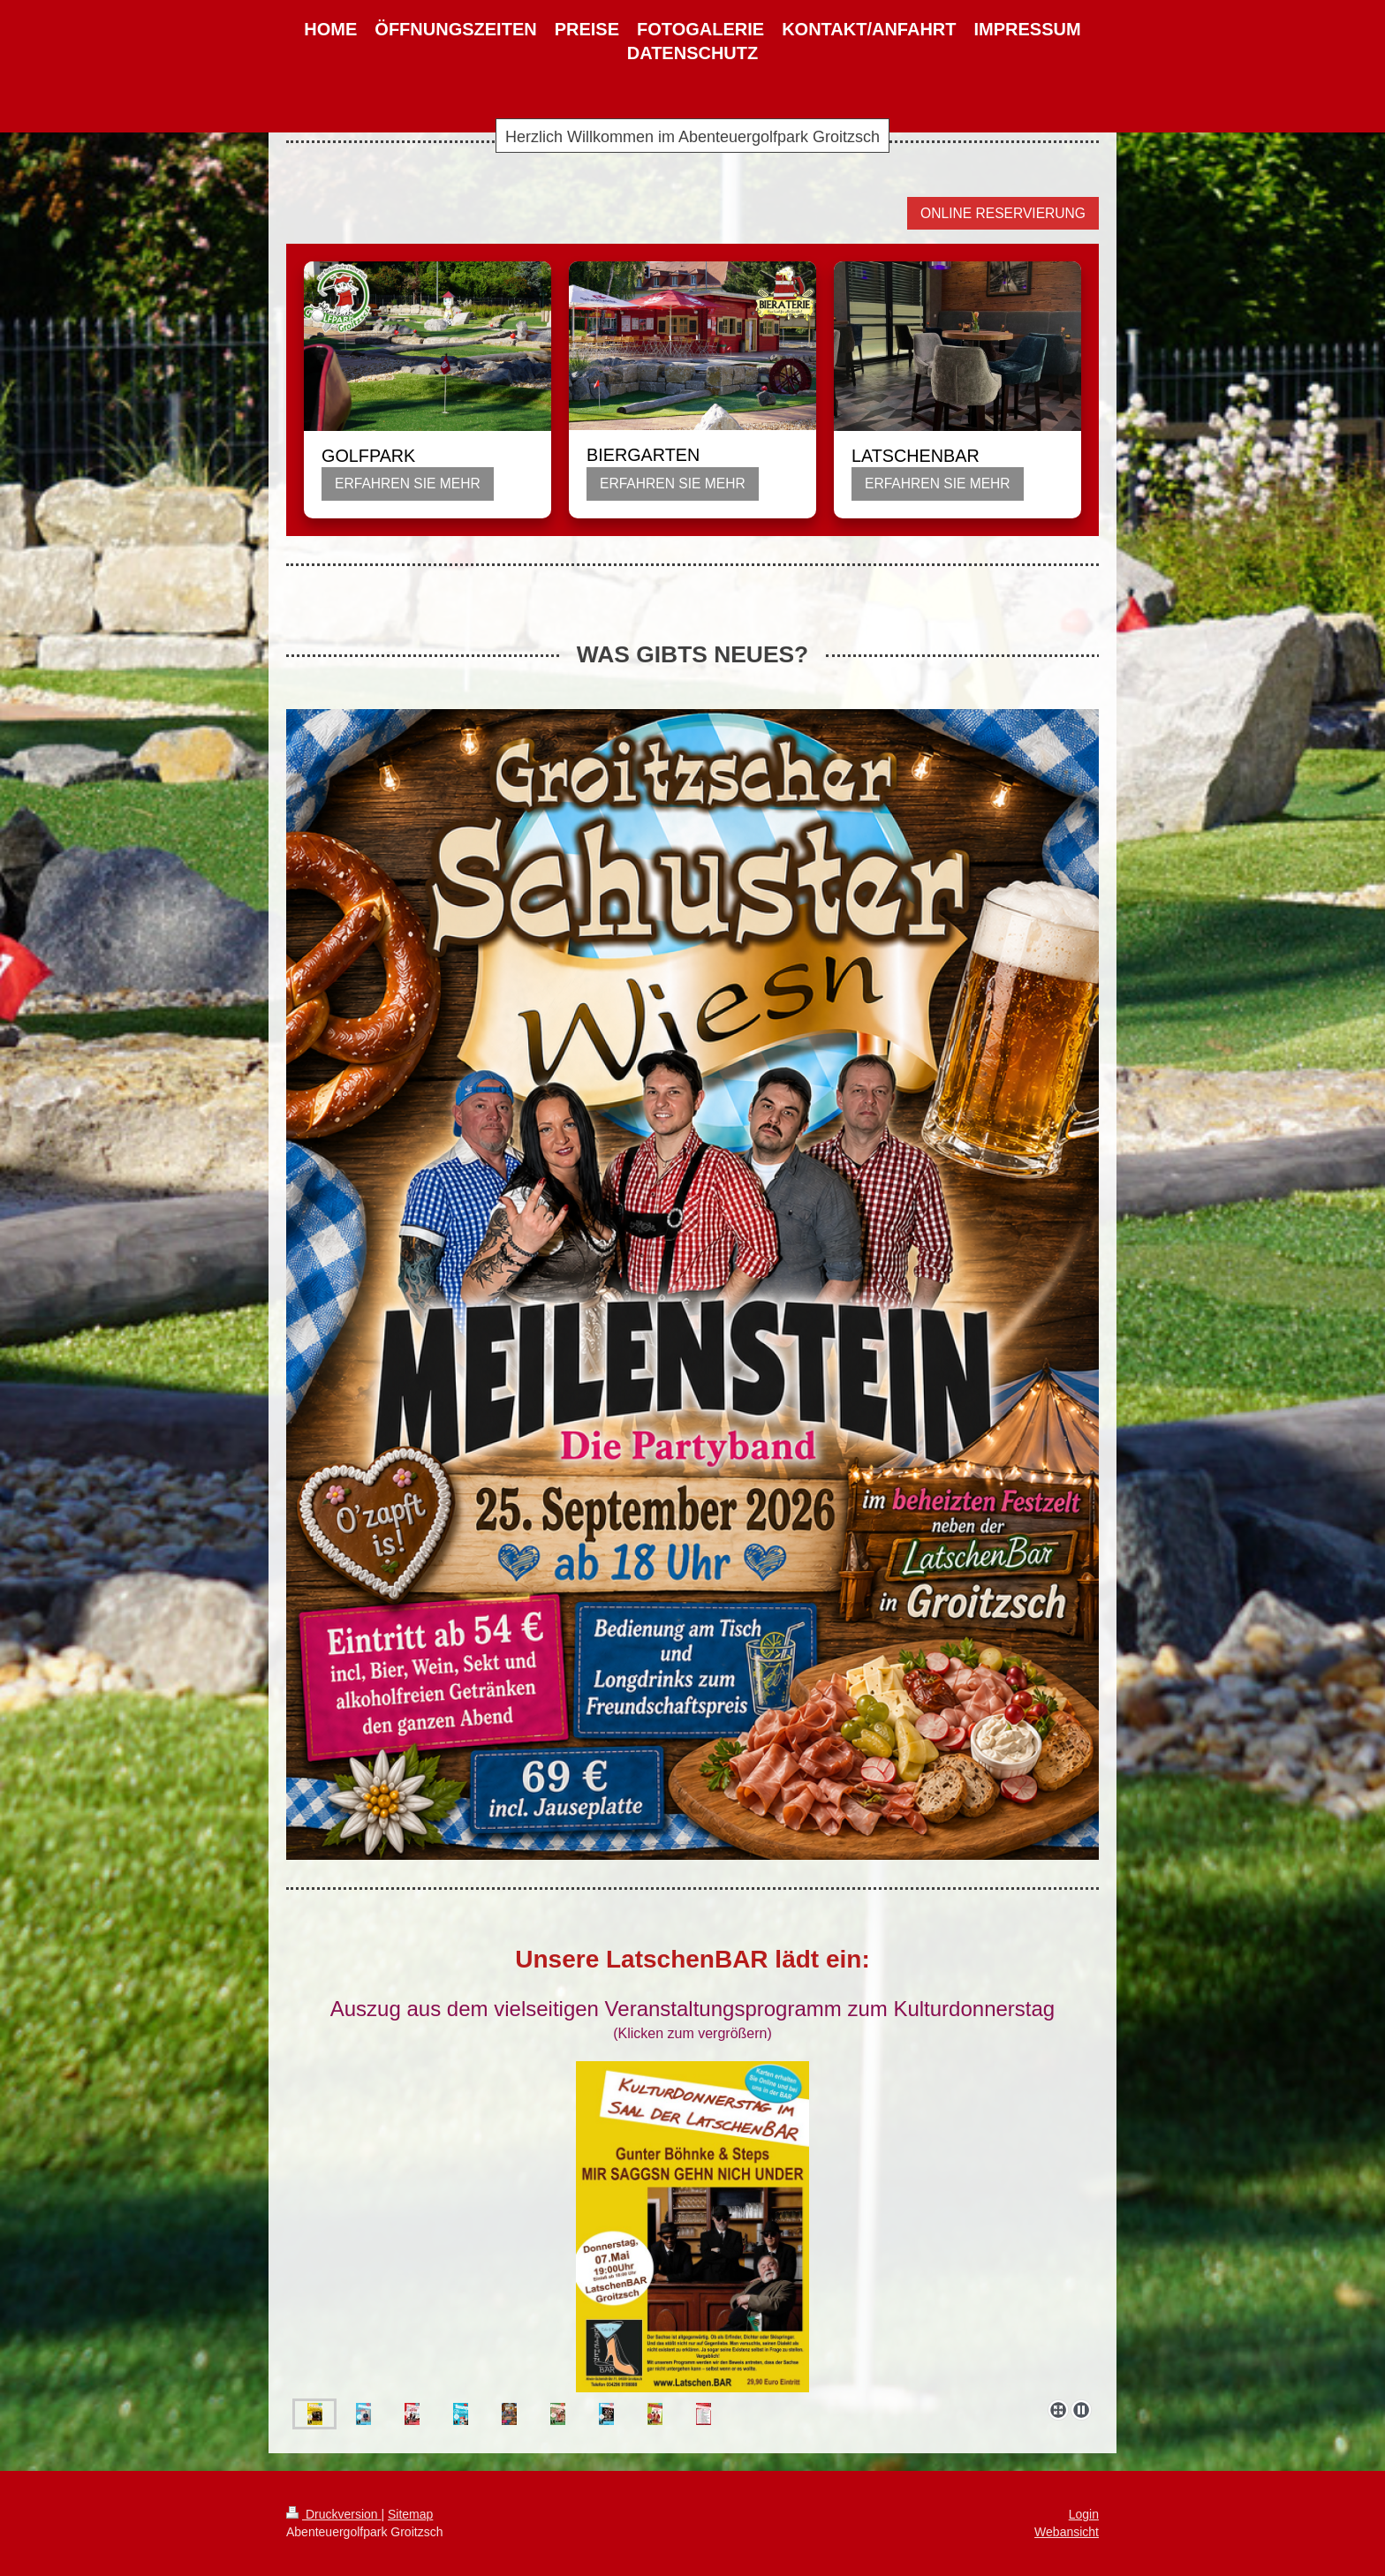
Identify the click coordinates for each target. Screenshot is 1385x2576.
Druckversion (333, 2514)
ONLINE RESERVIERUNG (1003, 213)
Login (1084, 2514)
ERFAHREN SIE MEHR (408, 483)
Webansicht (1066, 2532)
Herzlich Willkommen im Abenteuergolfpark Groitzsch (692, 137)
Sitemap (410, 2514)
